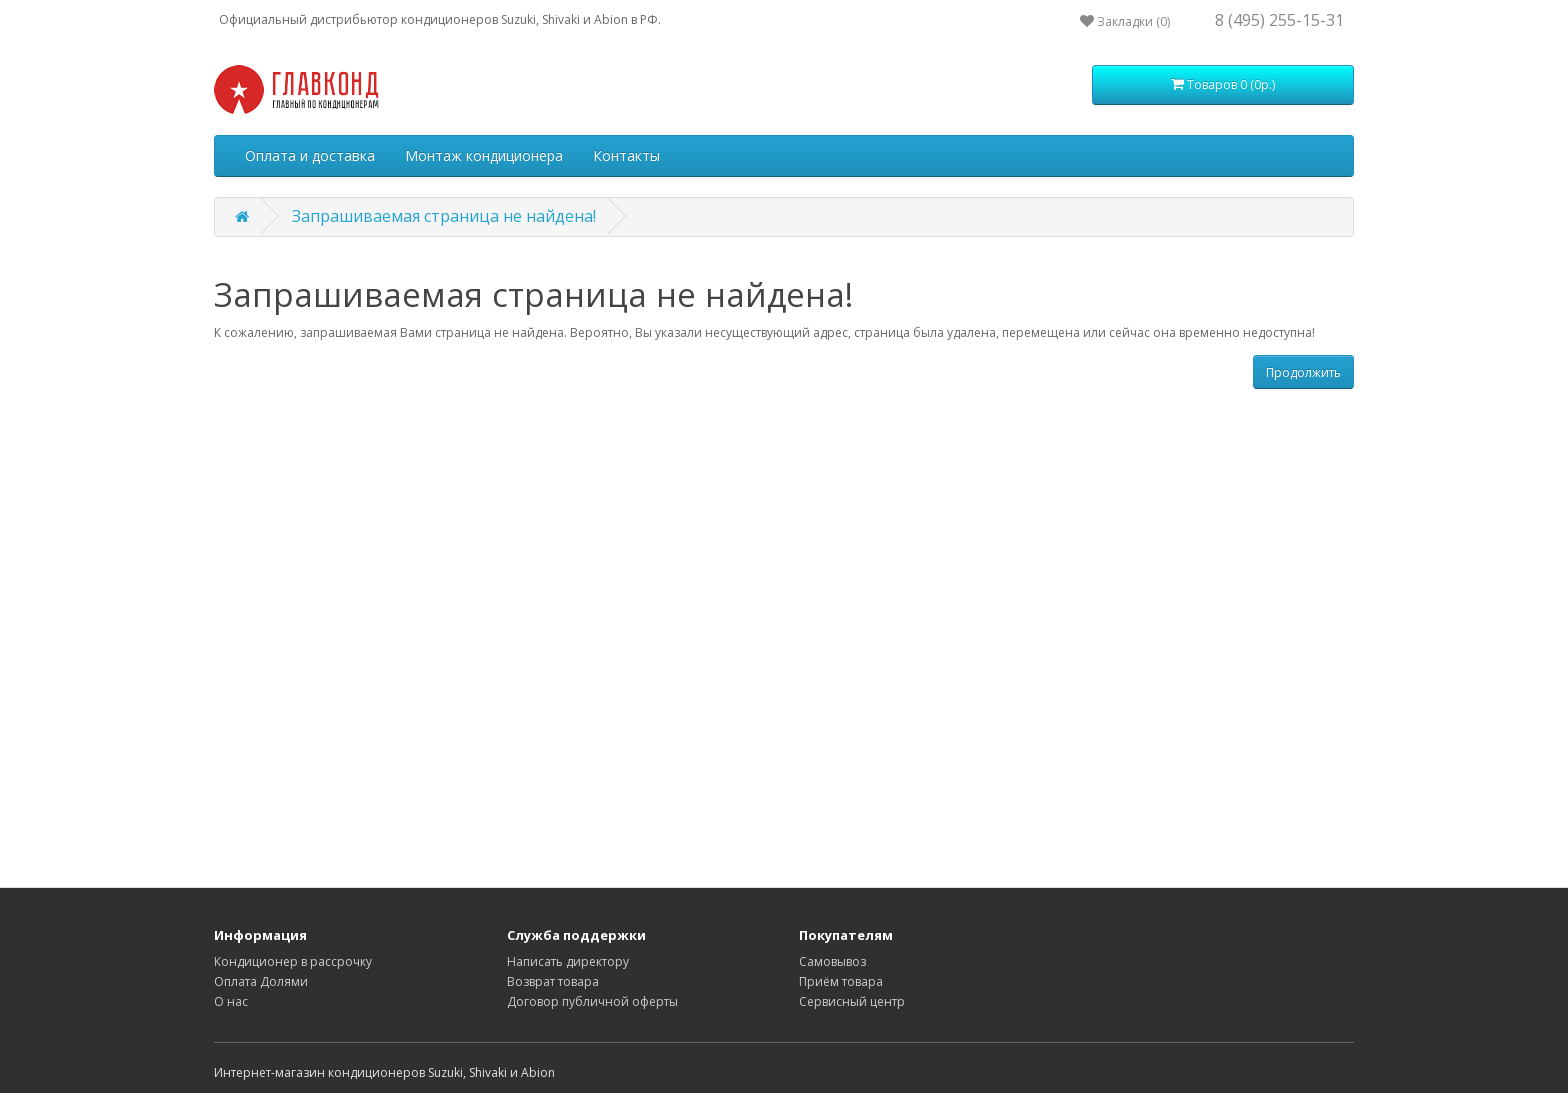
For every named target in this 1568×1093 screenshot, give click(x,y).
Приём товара (841, 981)
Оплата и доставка (310, 155)
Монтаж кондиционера (484, 155)
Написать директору (568, 961)
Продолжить (1303, 372)
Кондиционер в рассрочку (293, 961)
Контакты (626, 155)
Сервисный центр (852, 1001)
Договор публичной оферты (592, 1001)
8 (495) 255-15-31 (1279, 20)
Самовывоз (832, 961)
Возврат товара (553, 981)
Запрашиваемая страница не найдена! (444, 216)
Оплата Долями (261, 981)
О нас (231, 1001)
